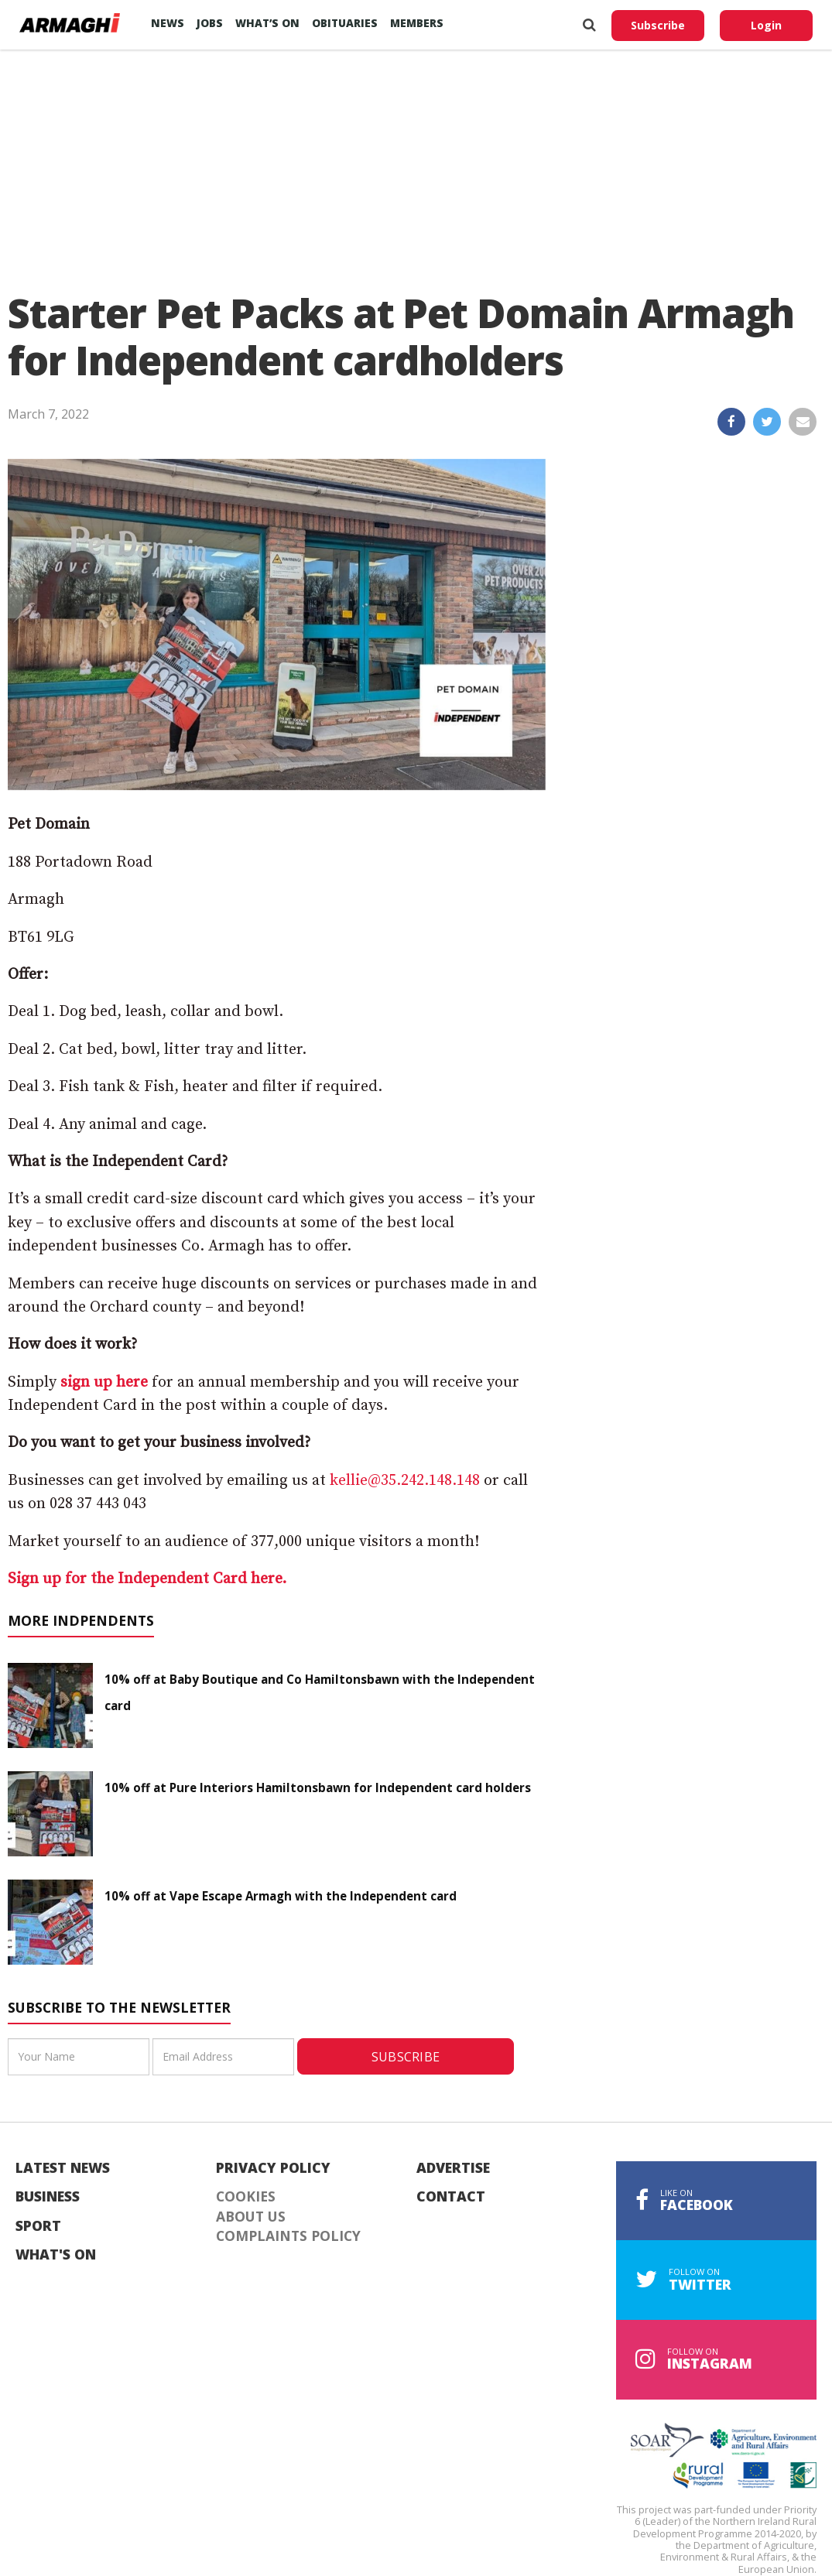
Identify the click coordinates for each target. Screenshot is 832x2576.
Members (416, 22)
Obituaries (345, 22)
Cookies (246, 2197)
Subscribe (658, 25)
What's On (55, 2255)
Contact (450, 2197)
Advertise (453, 2168)
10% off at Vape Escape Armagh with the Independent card (280, 1896)
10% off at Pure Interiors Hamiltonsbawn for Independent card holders (317, 1787)
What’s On (267, 22)
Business (47, 2197)
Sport (38, 2226)
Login (766, 25)
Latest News (62, 2168)
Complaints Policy (288, 2236)
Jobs (210, 22)
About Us (251, 2217)
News (167, 22)
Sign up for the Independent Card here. (147, 1579)
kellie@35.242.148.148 (405, 1480)
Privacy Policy (273, 2168)
